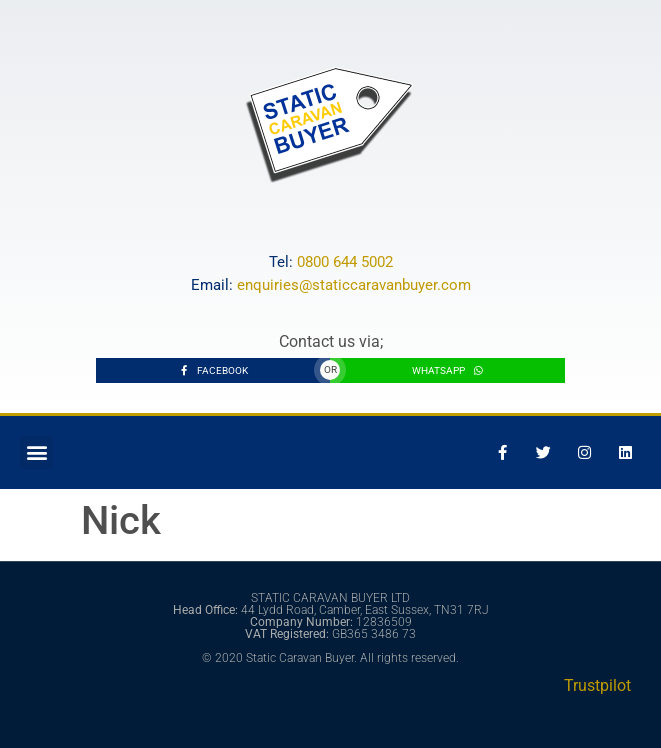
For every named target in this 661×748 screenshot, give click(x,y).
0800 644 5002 (345, 262)
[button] (36, 452)
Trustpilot (597, 685)
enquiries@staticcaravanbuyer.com (354, 285)
